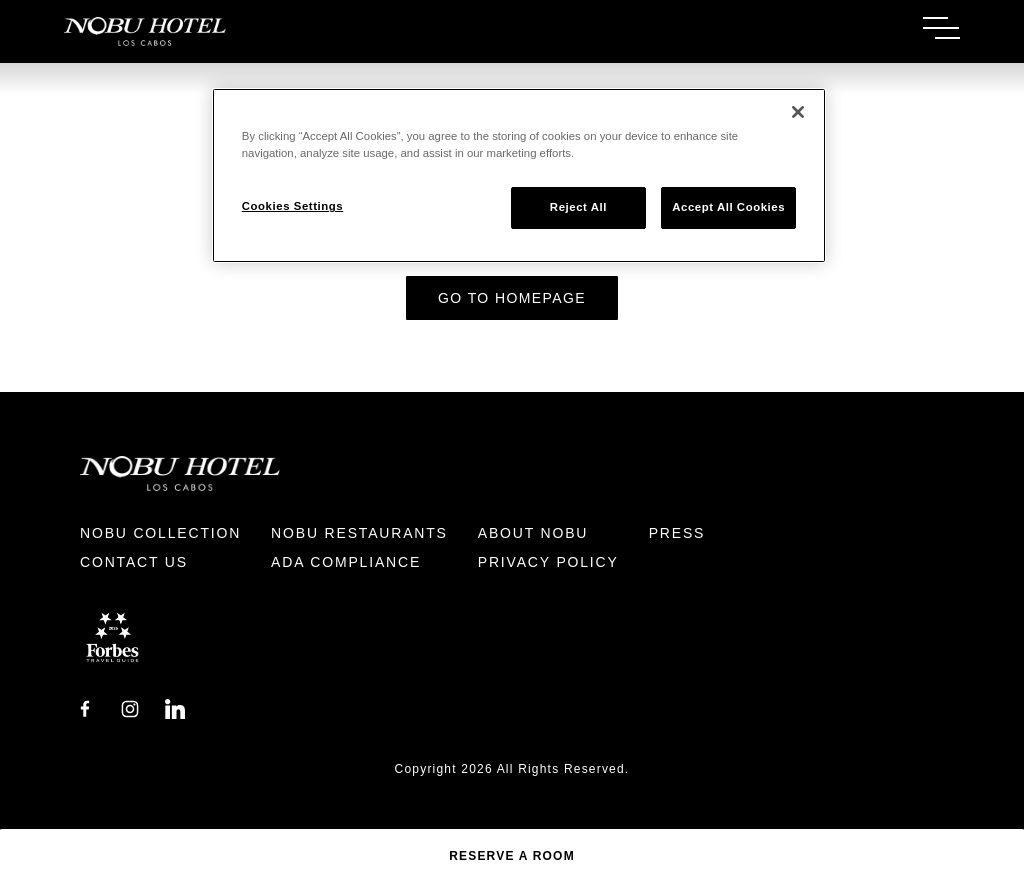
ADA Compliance (346, 562)
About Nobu (533, 533)
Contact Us (134, 562)
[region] (519, 175)
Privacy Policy (548, 562)
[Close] (798, 112)
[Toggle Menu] (941, 28)
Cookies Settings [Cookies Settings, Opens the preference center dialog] (292, 206)
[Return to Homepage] (288, 31)
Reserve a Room (512, 856)
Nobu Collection (160, 533)
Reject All (578, 207)
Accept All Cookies (728, 207)
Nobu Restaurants (359, 533)
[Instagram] (130, 707)
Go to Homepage (512, 298)
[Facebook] (85, 707)
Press (677, 533)
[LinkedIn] (175, 707)
